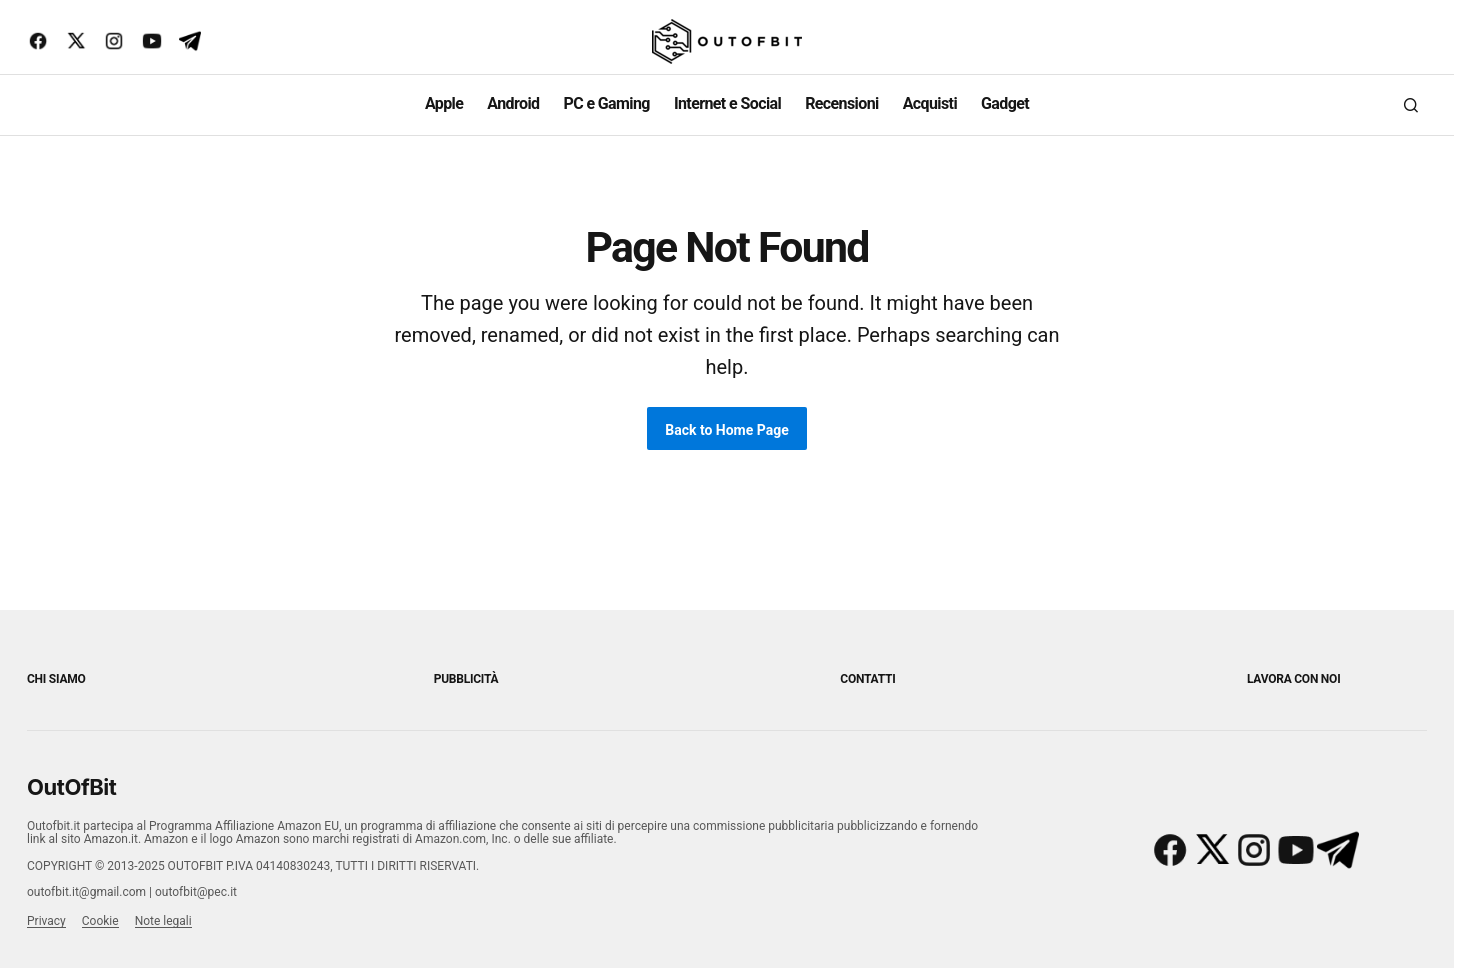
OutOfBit (71, 787)
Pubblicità (466, 679)
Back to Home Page (727, 430)
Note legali (163, 921)
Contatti (867, 679)
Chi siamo (56, 679)
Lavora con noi (1293, 679)
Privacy (46, 921)
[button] (1411, 105)
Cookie (100, 921)
